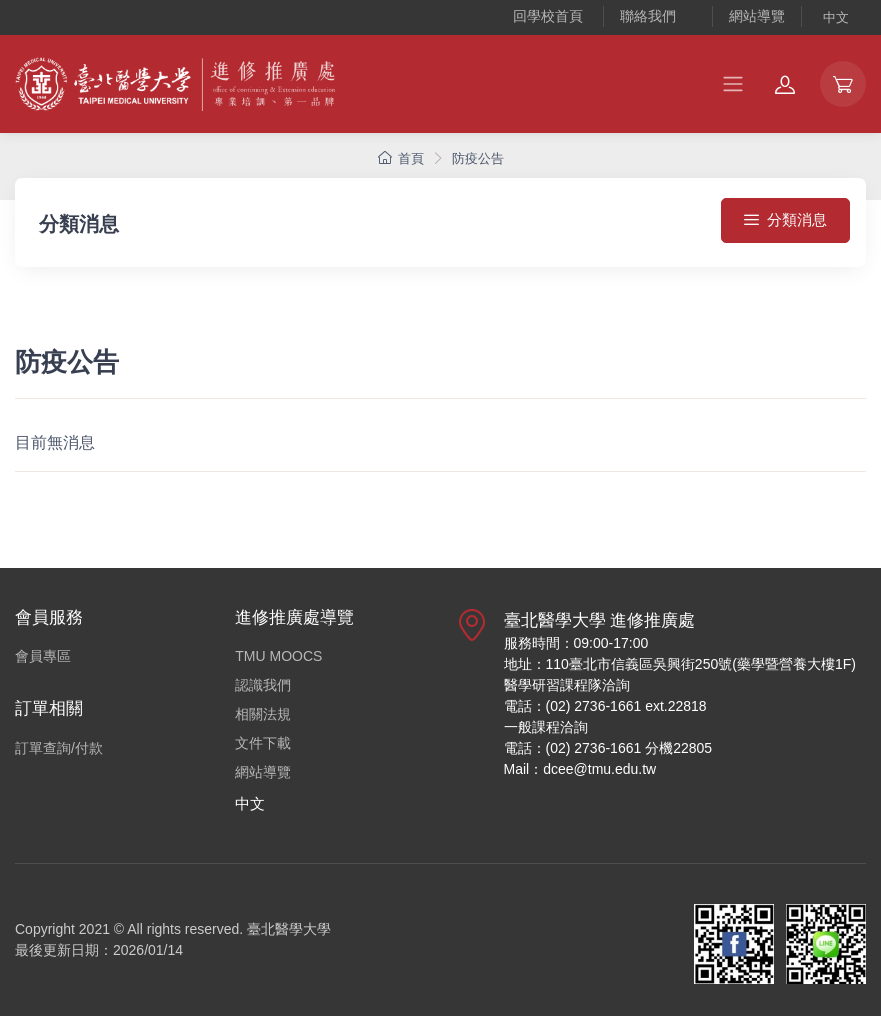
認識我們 (263, 685)
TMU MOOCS (278, 656)
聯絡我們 (648, 16)
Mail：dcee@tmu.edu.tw (580, 769)
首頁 (401, 158)
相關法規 (263, 714)
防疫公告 (478, 158)
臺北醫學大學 (289, 929)
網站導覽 (757, 16)
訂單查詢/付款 (59, 748)
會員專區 (43, 656)
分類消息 (785, 219)
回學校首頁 (548, 16)
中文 (836, 17)
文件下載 (263, 743)
